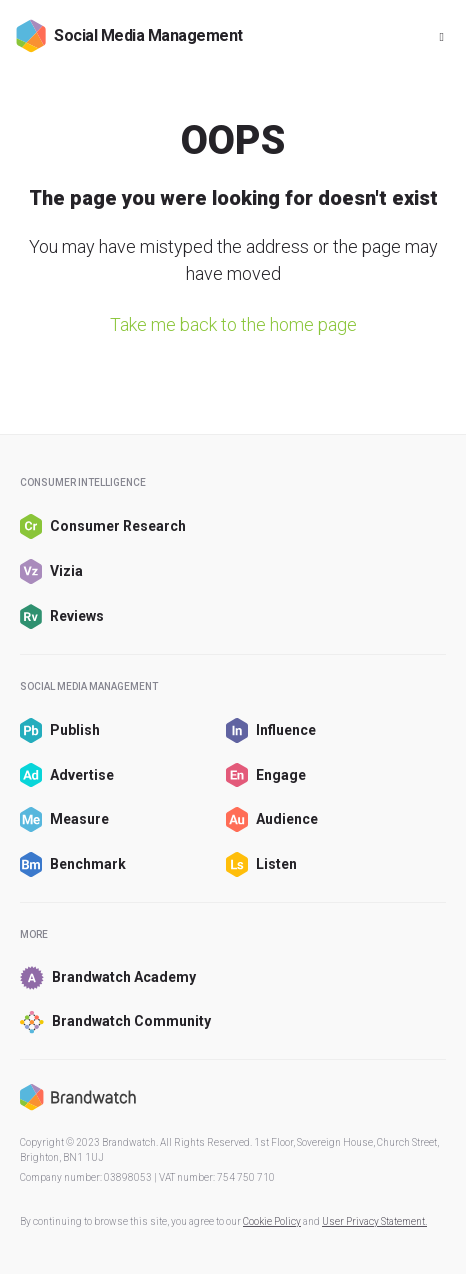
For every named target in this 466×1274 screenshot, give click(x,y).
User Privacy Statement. (374, 1221)
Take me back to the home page (233, 324)
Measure (64, 819)
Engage (266, 775)
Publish (60, 730)
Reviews (62, 616)
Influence (271, 730)
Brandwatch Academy (108, 978)
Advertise (67, 775)
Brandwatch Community (115, 1022)
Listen (261, 864)
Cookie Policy (272, 1221)
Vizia (51, 571)
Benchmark (73, 864)
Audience (272, 819)
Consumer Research (103, 526)
